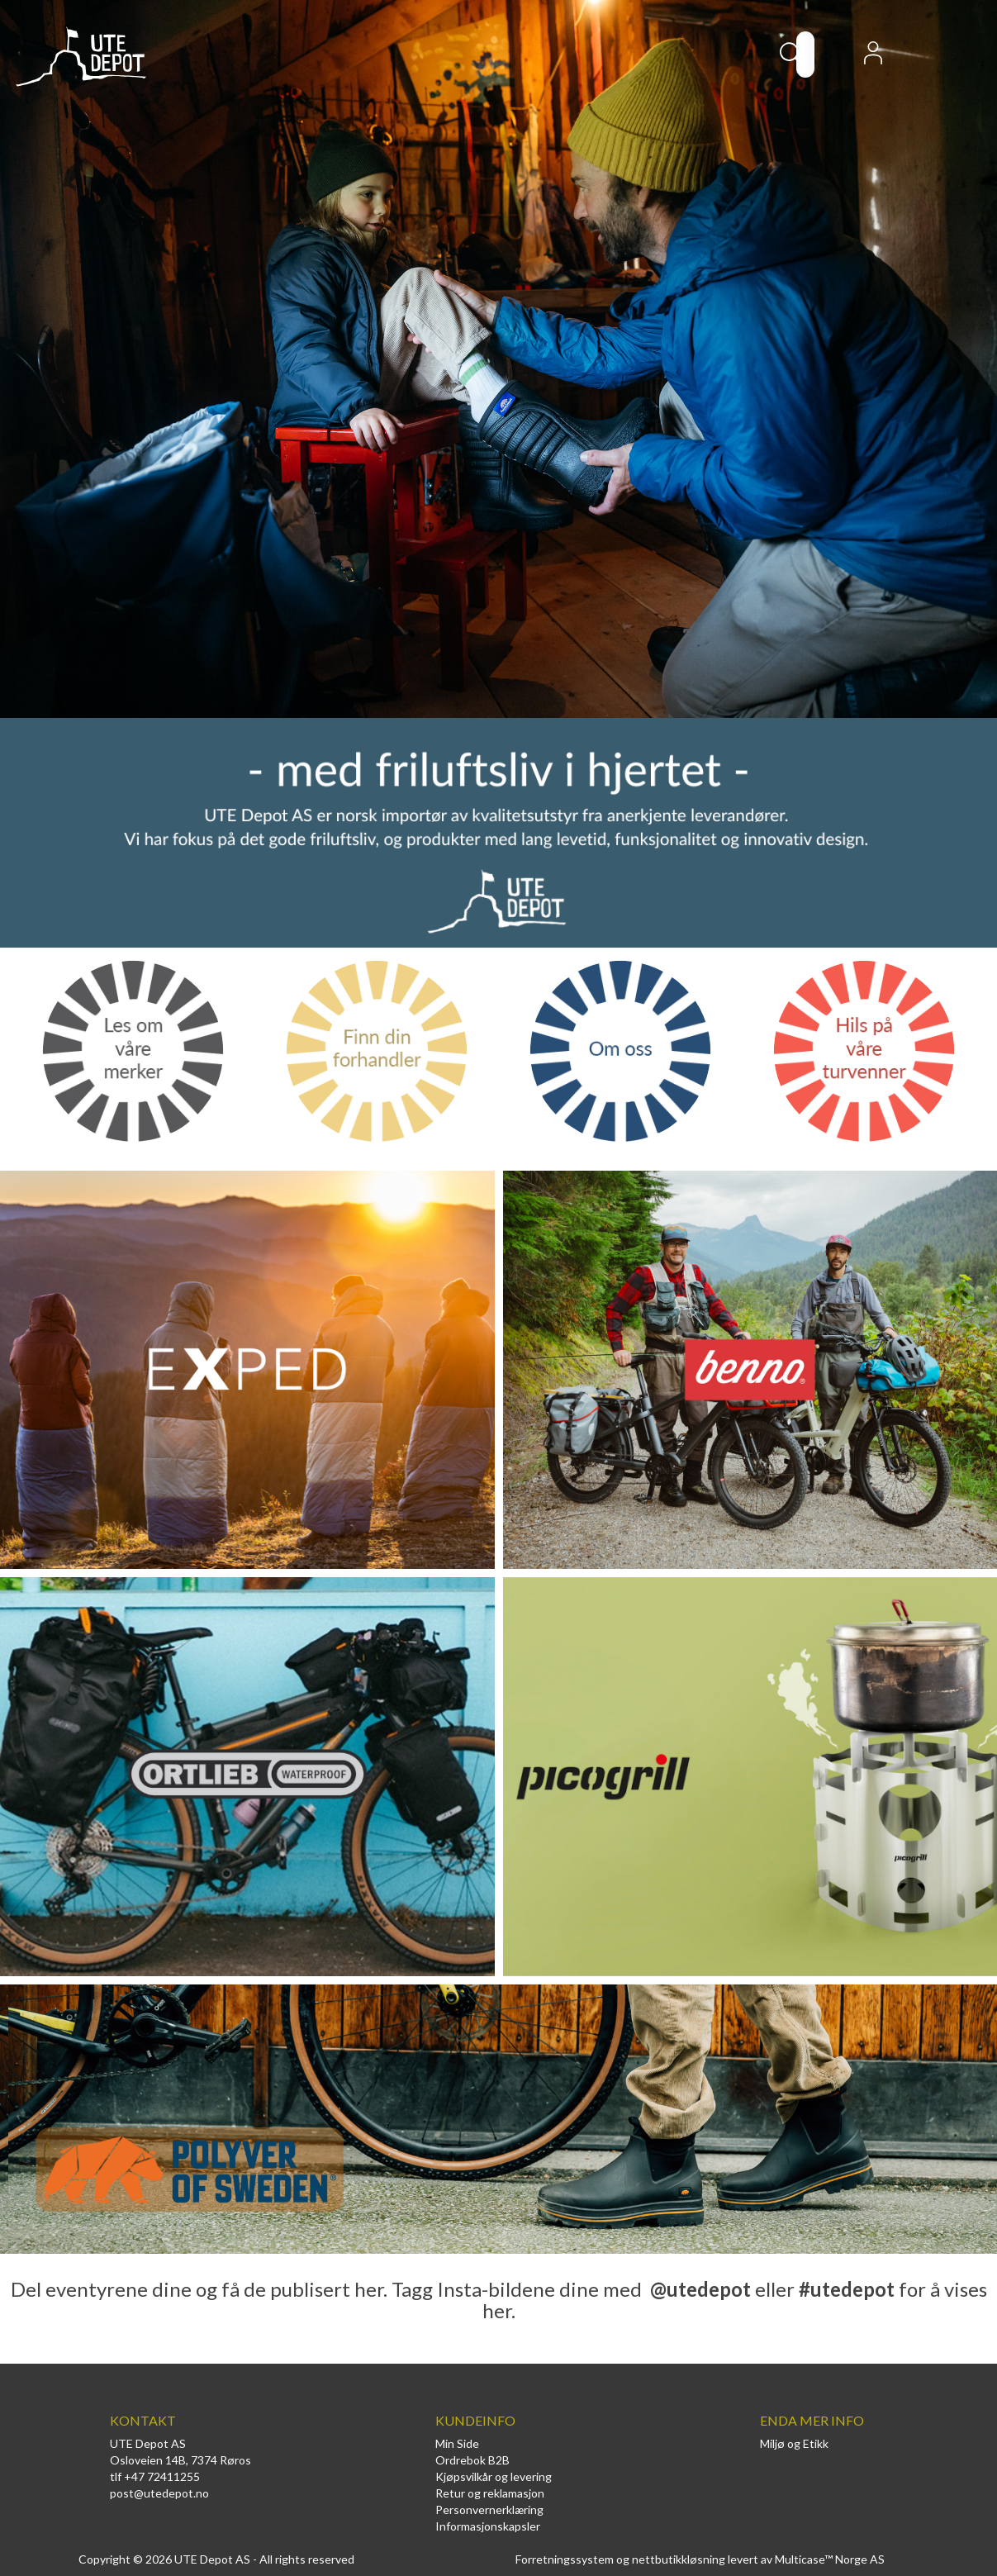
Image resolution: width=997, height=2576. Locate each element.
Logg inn (873, 57)
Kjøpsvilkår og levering (493, 2476)
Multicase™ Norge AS (830, 2559)
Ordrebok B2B (472, 2460)
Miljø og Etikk (794, 2443)
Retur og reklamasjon (489, 2493)
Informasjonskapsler (487, 2526)
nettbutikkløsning (678, 2559)
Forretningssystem (564, 2559)
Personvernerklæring (489, 2509)
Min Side (457, 2443)
